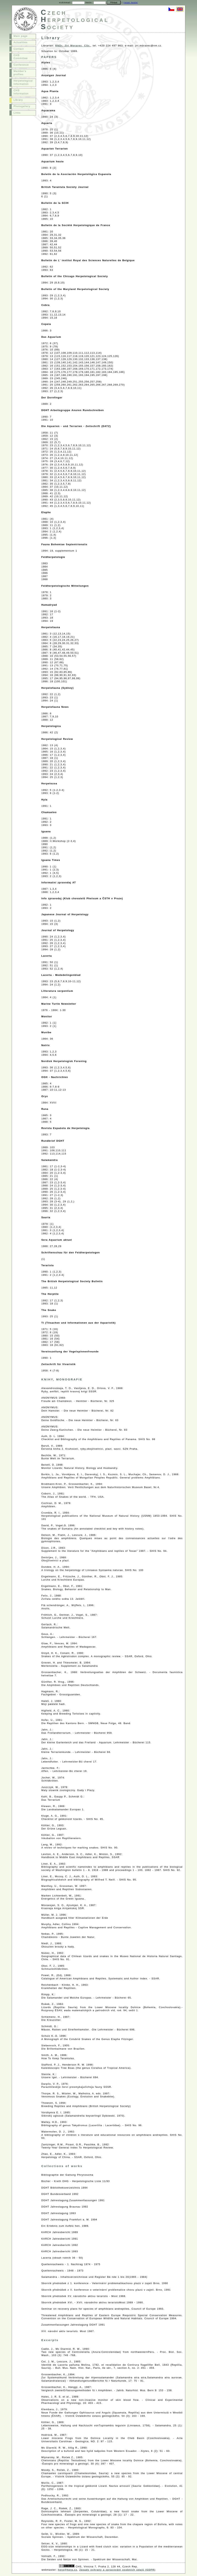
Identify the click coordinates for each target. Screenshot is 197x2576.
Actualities (21, 42)
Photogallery (22, 106)
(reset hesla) (131, 3)
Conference (21, 64)
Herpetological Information (23, 82)
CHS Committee (21, 57)
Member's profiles (20, 73)
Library (18, 99)
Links (17, 112)
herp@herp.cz (67, 2569)
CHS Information (21, 92)
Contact (19, 48)
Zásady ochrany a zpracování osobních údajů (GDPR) (117, 2569)
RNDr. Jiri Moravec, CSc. (73, 45)
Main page (21, 36)
